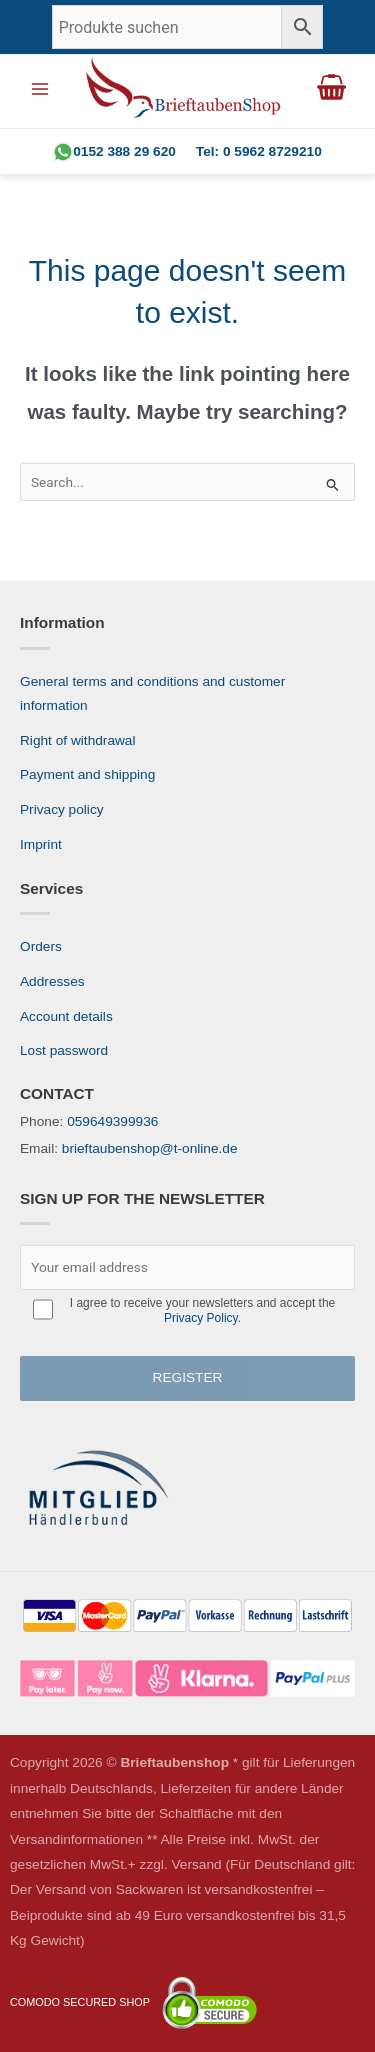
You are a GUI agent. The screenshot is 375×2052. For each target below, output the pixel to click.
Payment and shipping (87, 774)
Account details (66, 1016)
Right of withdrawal (78, 740)
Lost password (64, 1050)
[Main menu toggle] (39, 88)
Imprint (41, 844)
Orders (41, 946)
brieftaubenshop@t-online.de (150, 1148)
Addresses (52, 981)
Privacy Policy (201, 1318)
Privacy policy (62, 809)
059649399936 (112, 1121)
